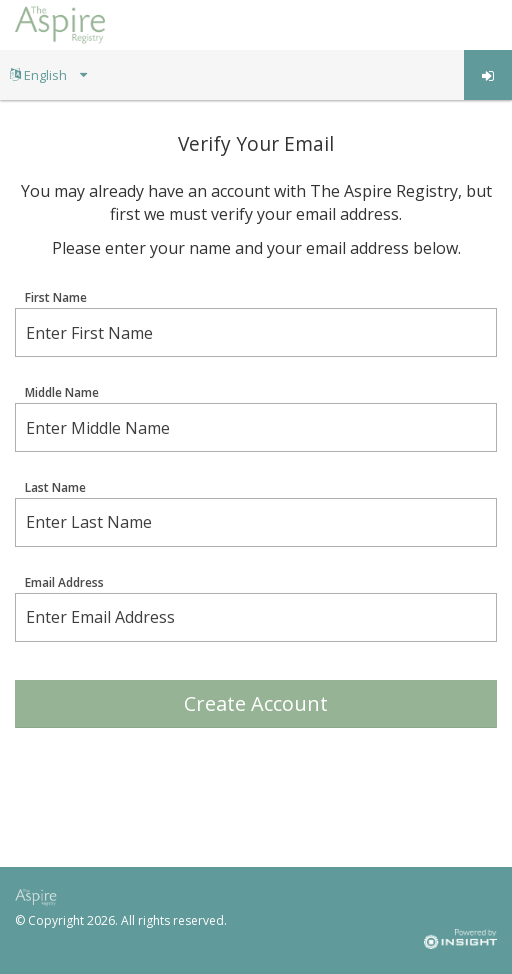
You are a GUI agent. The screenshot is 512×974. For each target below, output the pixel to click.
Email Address (64, 583)
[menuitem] (48, 75)
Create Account (256, 703)
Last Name (55, 488)
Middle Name (62, 393)
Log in (488, 76)
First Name (56, 298)
